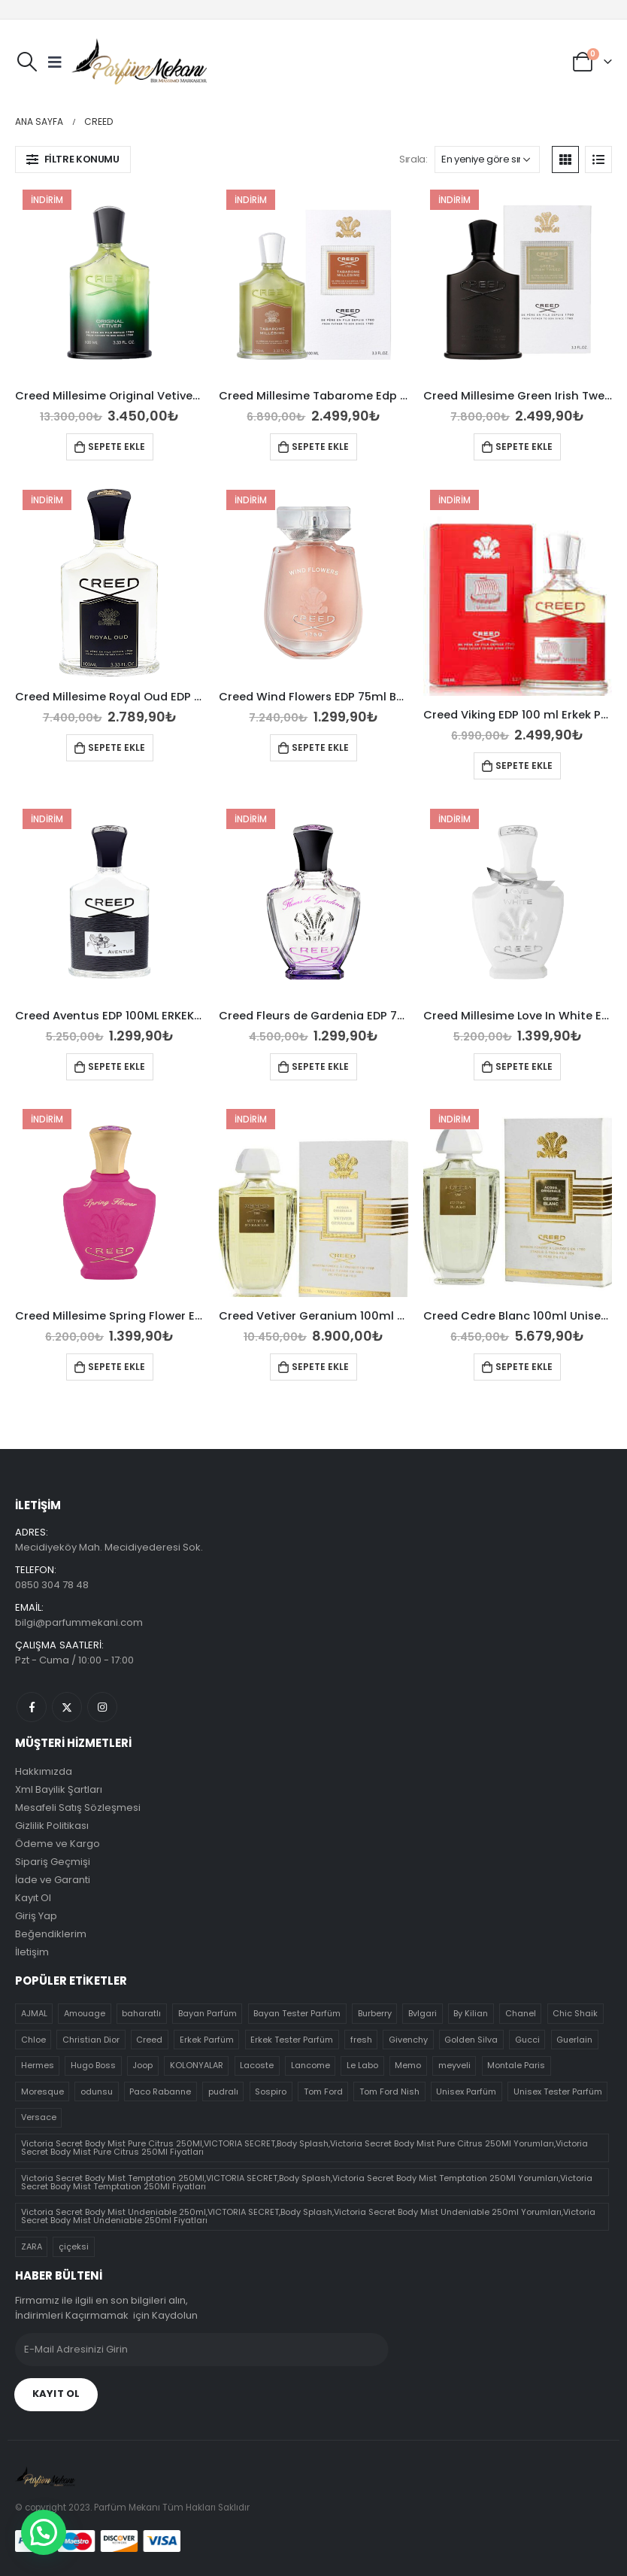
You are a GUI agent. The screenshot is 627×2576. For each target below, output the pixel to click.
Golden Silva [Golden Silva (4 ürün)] (471, 2040)
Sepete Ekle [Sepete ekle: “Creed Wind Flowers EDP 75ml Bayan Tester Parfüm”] (320, 747)
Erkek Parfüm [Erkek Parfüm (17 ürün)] (207, 2040)
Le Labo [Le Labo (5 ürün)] (362, 2065)
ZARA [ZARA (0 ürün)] (31, 2246)
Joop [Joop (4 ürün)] (142, 2065)
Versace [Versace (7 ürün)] (38, 2117)
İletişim (32, 1952)
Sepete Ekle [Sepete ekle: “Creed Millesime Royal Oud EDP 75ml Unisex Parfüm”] (116, 747)
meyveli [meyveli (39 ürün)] (454, 2065)
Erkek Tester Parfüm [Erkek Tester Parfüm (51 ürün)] (291, 2040)
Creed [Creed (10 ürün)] (149, 2040)
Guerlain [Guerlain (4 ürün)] (574, 2040)
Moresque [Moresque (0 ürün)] (42, 2091)
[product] (109, 282)
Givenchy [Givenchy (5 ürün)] (408, 2040)
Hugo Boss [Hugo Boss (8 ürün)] (93, 2065)
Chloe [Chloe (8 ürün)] (33, 2040)
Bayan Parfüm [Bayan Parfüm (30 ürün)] (207, 2013)
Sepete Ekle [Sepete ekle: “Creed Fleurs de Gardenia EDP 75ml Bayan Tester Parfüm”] (320, 1066)
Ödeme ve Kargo (57, 1843)
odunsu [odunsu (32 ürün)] (96, 2091)
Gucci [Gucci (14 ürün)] (527, 2040)
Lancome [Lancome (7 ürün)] (310, 2065)
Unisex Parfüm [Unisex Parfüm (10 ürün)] (466, 2091)
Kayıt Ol (33, 1898)
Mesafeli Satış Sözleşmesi (78, 1807)
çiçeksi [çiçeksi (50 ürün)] (74, 2246)
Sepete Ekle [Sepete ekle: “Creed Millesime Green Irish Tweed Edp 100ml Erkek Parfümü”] (524, 446)
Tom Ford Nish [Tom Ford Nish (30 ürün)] (389, 2091)
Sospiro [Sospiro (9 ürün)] (270, 2091)
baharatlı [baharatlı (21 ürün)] (141, 2013)
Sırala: (413, 159)
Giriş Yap (36, 1916)
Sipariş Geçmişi (52, 1862)
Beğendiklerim (50, 1934)
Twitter (67, 1707)
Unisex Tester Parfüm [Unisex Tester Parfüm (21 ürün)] (557, 2091)
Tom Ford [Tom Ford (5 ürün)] (323, 2091)
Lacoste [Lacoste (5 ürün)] (257, 2065)
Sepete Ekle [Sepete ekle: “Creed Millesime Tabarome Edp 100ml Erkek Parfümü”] (320, 446)
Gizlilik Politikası (52, 1825)
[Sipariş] (487, 159)
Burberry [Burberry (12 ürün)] (375, 2013)
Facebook (32, 1707)
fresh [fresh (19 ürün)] (361, 2040)
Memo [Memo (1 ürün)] (408, 2065)
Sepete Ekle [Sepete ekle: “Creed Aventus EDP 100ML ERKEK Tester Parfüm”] (116, 1066)
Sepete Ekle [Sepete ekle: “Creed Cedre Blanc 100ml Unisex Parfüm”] (524, 1366)
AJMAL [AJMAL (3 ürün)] (34, 2013)
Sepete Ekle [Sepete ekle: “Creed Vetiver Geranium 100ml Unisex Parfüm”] (320, 1366)
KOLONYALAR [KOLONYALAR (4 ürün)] (196, 2065)
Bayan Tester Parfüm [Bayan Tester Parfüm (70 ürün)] (297, 2013)
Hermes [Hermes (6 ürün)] (37, 2065)
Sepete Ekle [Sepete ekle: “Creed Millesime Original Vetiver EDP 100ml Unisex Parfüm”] (116, 446)
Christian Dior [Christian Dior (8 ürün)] (91, 2040)
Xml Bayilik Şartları (58, 1789)
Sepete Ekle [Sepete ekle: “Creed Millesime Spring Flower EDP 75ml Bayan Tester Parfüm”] (116, 1366)
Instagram (102, 1707)
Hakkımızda (43, 1771)
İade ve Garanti (52, 1880)
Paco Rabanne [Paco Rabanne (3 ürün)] (160, 2091)
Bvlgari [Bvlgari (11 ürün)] (422, 2013)
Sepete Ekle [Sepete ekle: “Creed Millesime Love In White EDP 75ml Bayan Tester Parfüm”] (524, 1066)
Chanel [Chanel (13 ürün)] (520, 2013)
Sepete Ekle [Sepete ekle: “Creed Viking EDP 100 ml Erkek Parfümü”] (524, 765)
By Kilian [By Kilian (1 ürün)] (470, 2013)
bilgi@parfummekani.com (79, 1622)
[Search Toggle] (26, 61)
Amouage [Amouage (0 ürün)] (84, 2013)
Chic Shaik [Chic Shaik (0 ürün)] (575, 2013)
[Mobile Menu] (54, 61)
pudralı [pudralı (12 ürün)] (223, 2091)
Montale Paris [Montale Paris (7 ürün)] (516, 2065)
